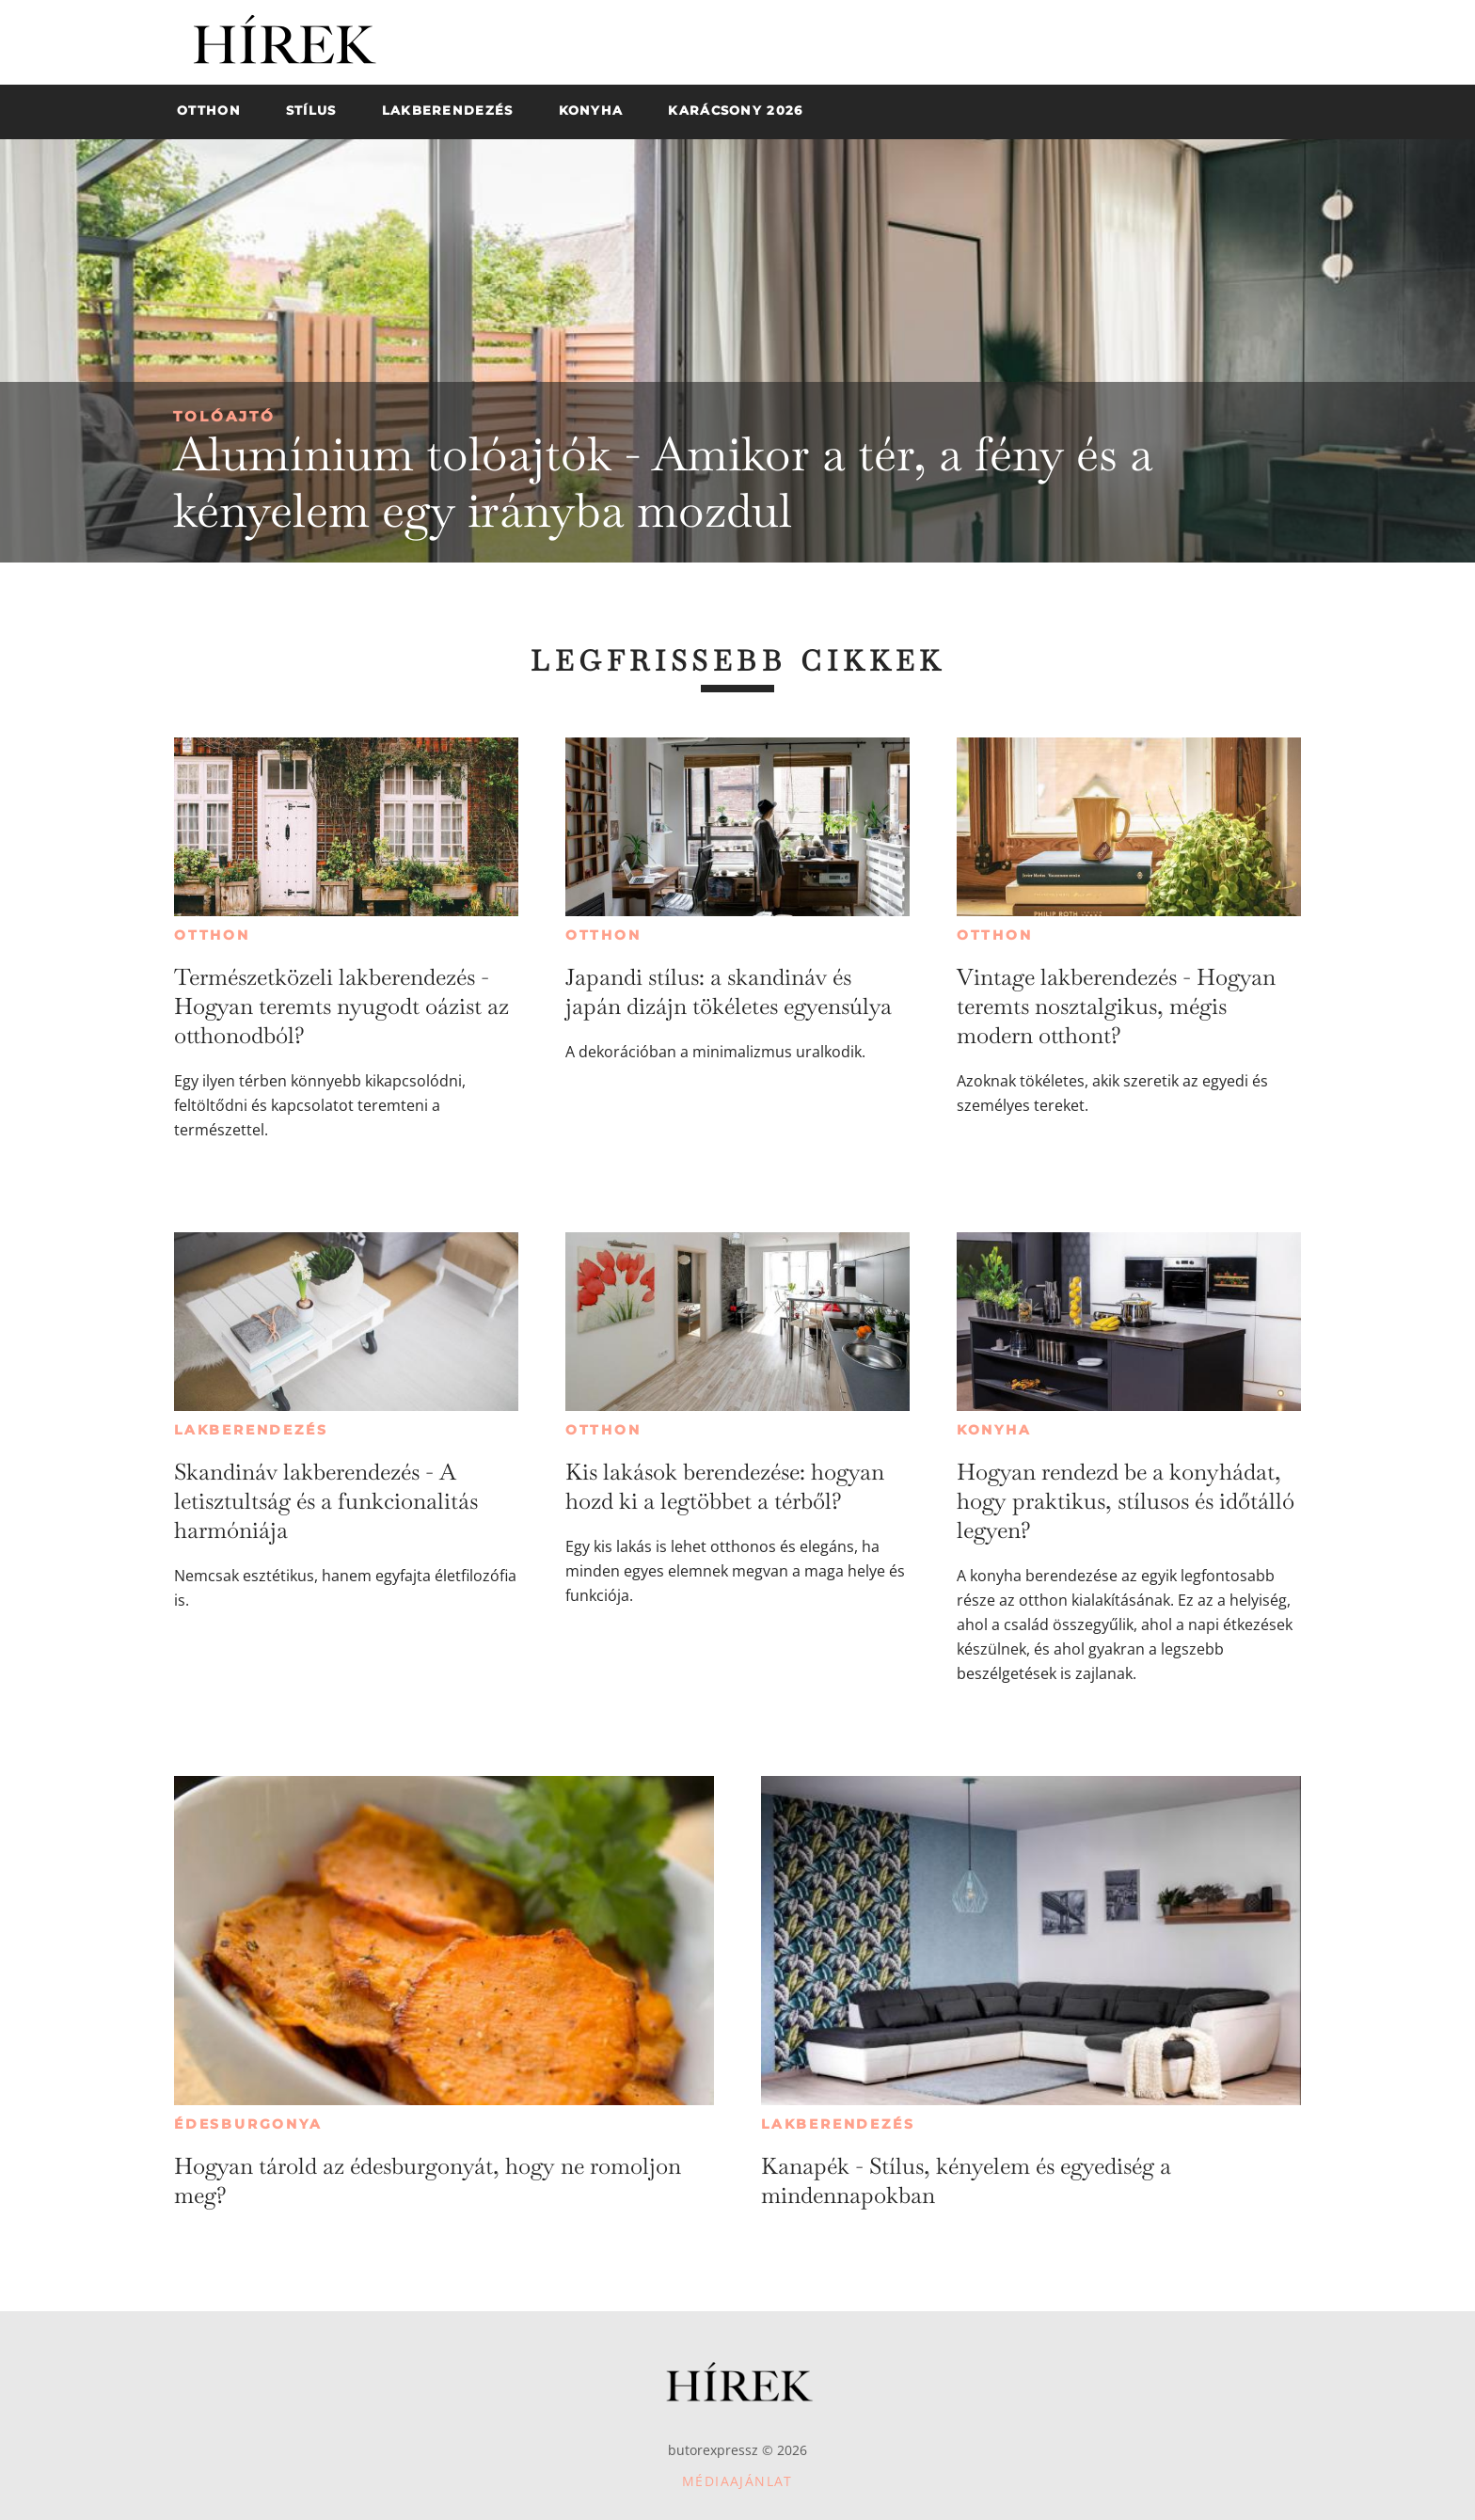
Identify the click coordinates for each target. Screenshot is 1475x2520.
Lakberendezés (250, 1429)
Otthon (212, 935)
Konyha (994, 1429)
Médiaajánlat (737, 2481)
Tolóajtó (224, 416)
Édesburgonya (248, 2124)
